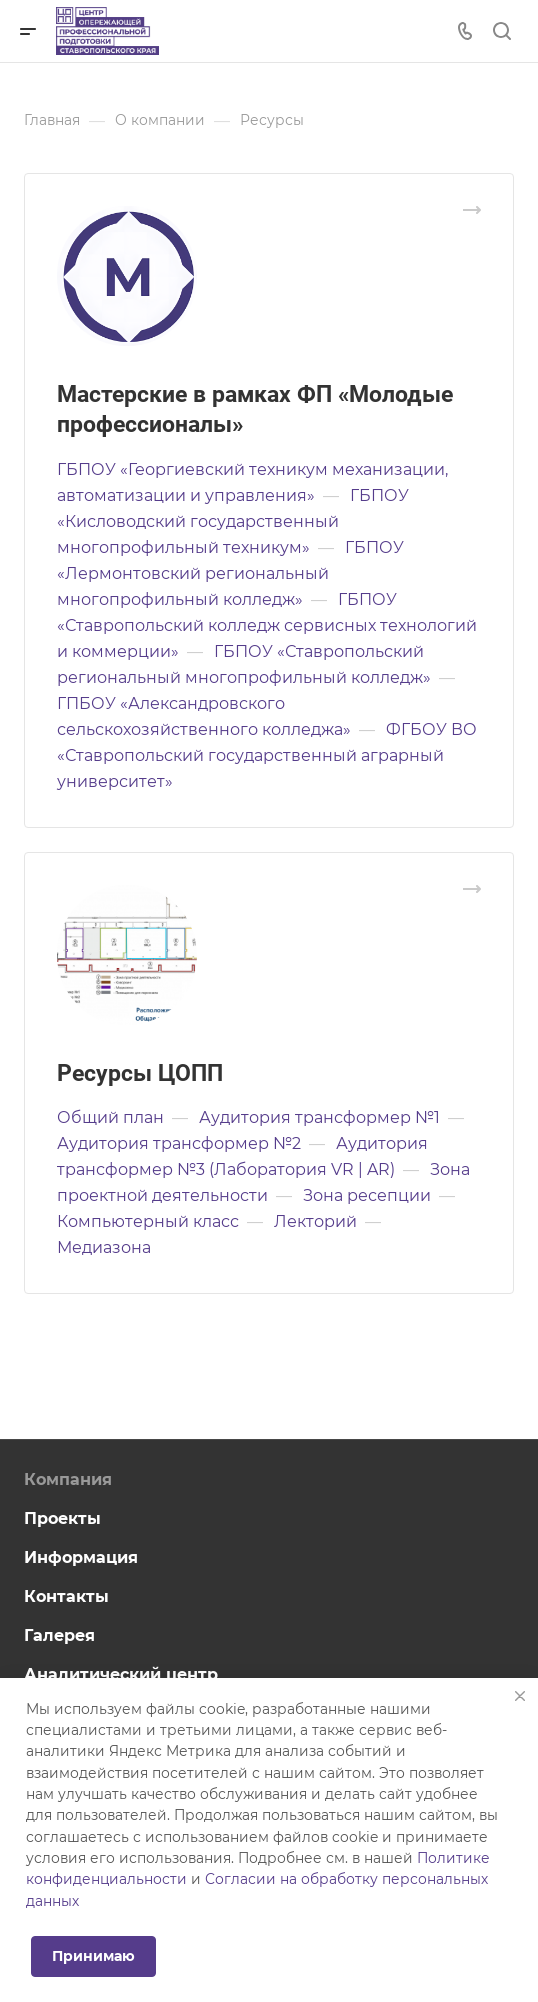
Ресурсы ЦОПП (140, 1073)
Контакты (66, 1596)
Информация (81, 1557)
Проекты (62, 1518)
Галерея (59, 1635)
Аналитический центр (121, 1674)
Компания (68, 1479)
